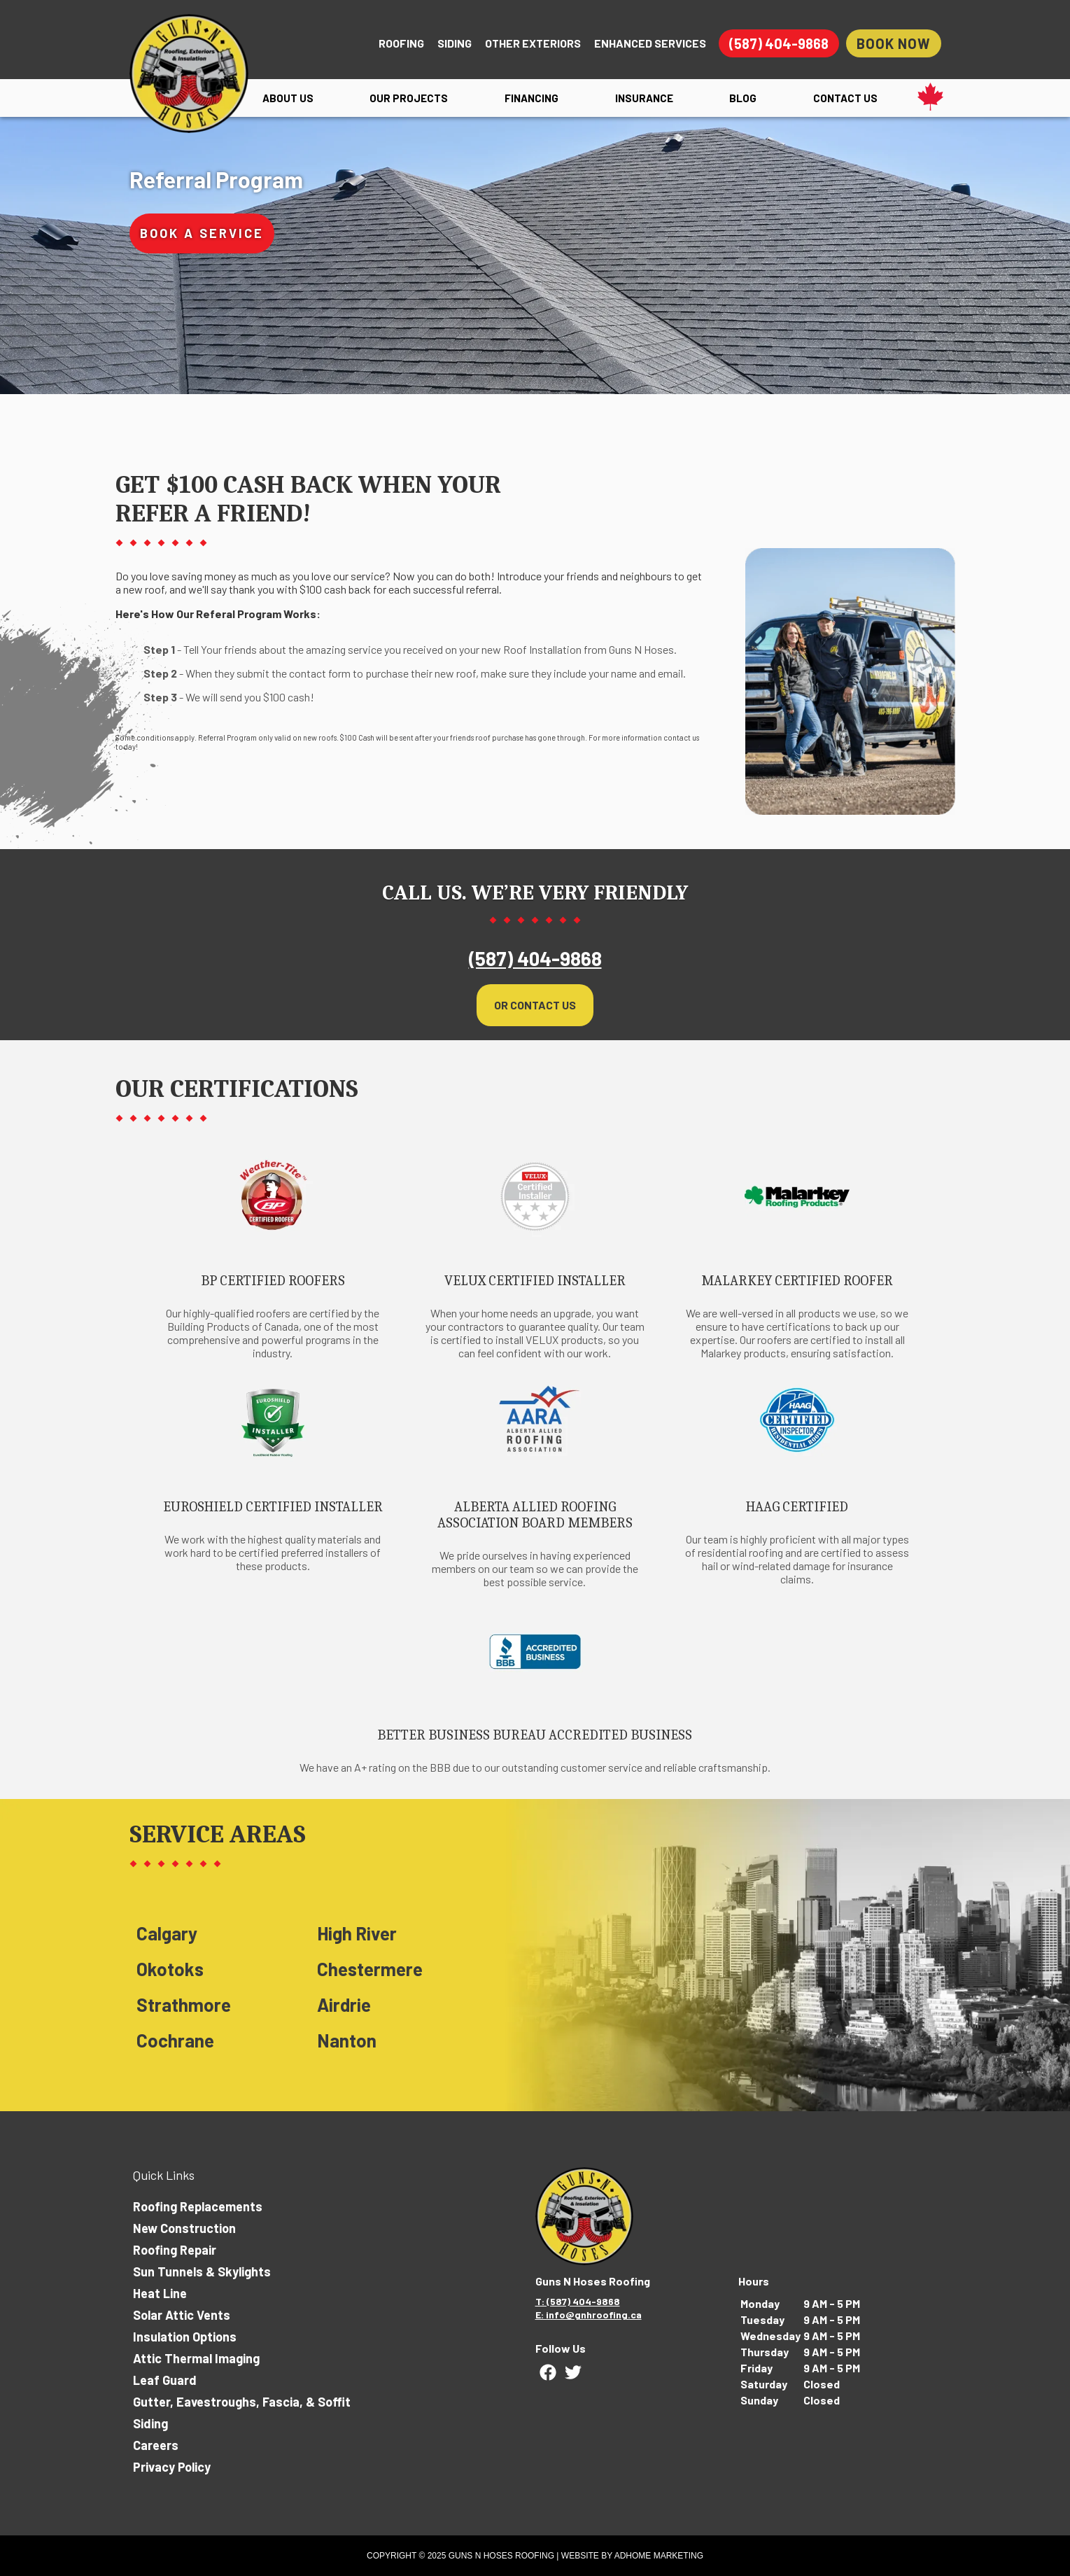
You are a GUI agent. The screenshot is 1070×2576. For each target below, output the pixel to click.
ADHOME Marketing (658, 2556)
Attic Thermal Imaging (196, 2358)
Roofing (401, 43)
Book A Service (202, 233)
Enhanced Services (650, 43)
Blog (742, 98)
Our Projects (408, 98)
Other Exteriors (533, 43)
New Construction (184, 2228)
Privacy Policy (172, 2466)
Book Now (894, 43)
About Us (288, 98)
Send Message (790, 342)
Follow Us (560, 2348)
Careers (155, 2445)
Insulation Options (185, 2336)
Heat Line (160, 2293)
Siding (454, 43)
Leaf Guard (165, 2380)
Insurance (644, 98)
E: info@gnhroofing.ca (588, 2314)
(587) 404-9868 (779, 43)
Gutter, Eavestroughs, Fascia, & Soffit (242, 2401)
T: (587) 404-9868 (577, 2301)
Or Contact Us (535, 997)
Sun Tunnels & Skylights (202, 2271)
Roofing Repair (174, 2250)
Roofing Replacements (197, 2206)
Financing (531, 98)
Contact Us (845, 98)
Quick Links (164, 2175)
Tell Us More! (688, 265)
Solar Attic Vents (181, 2315)
